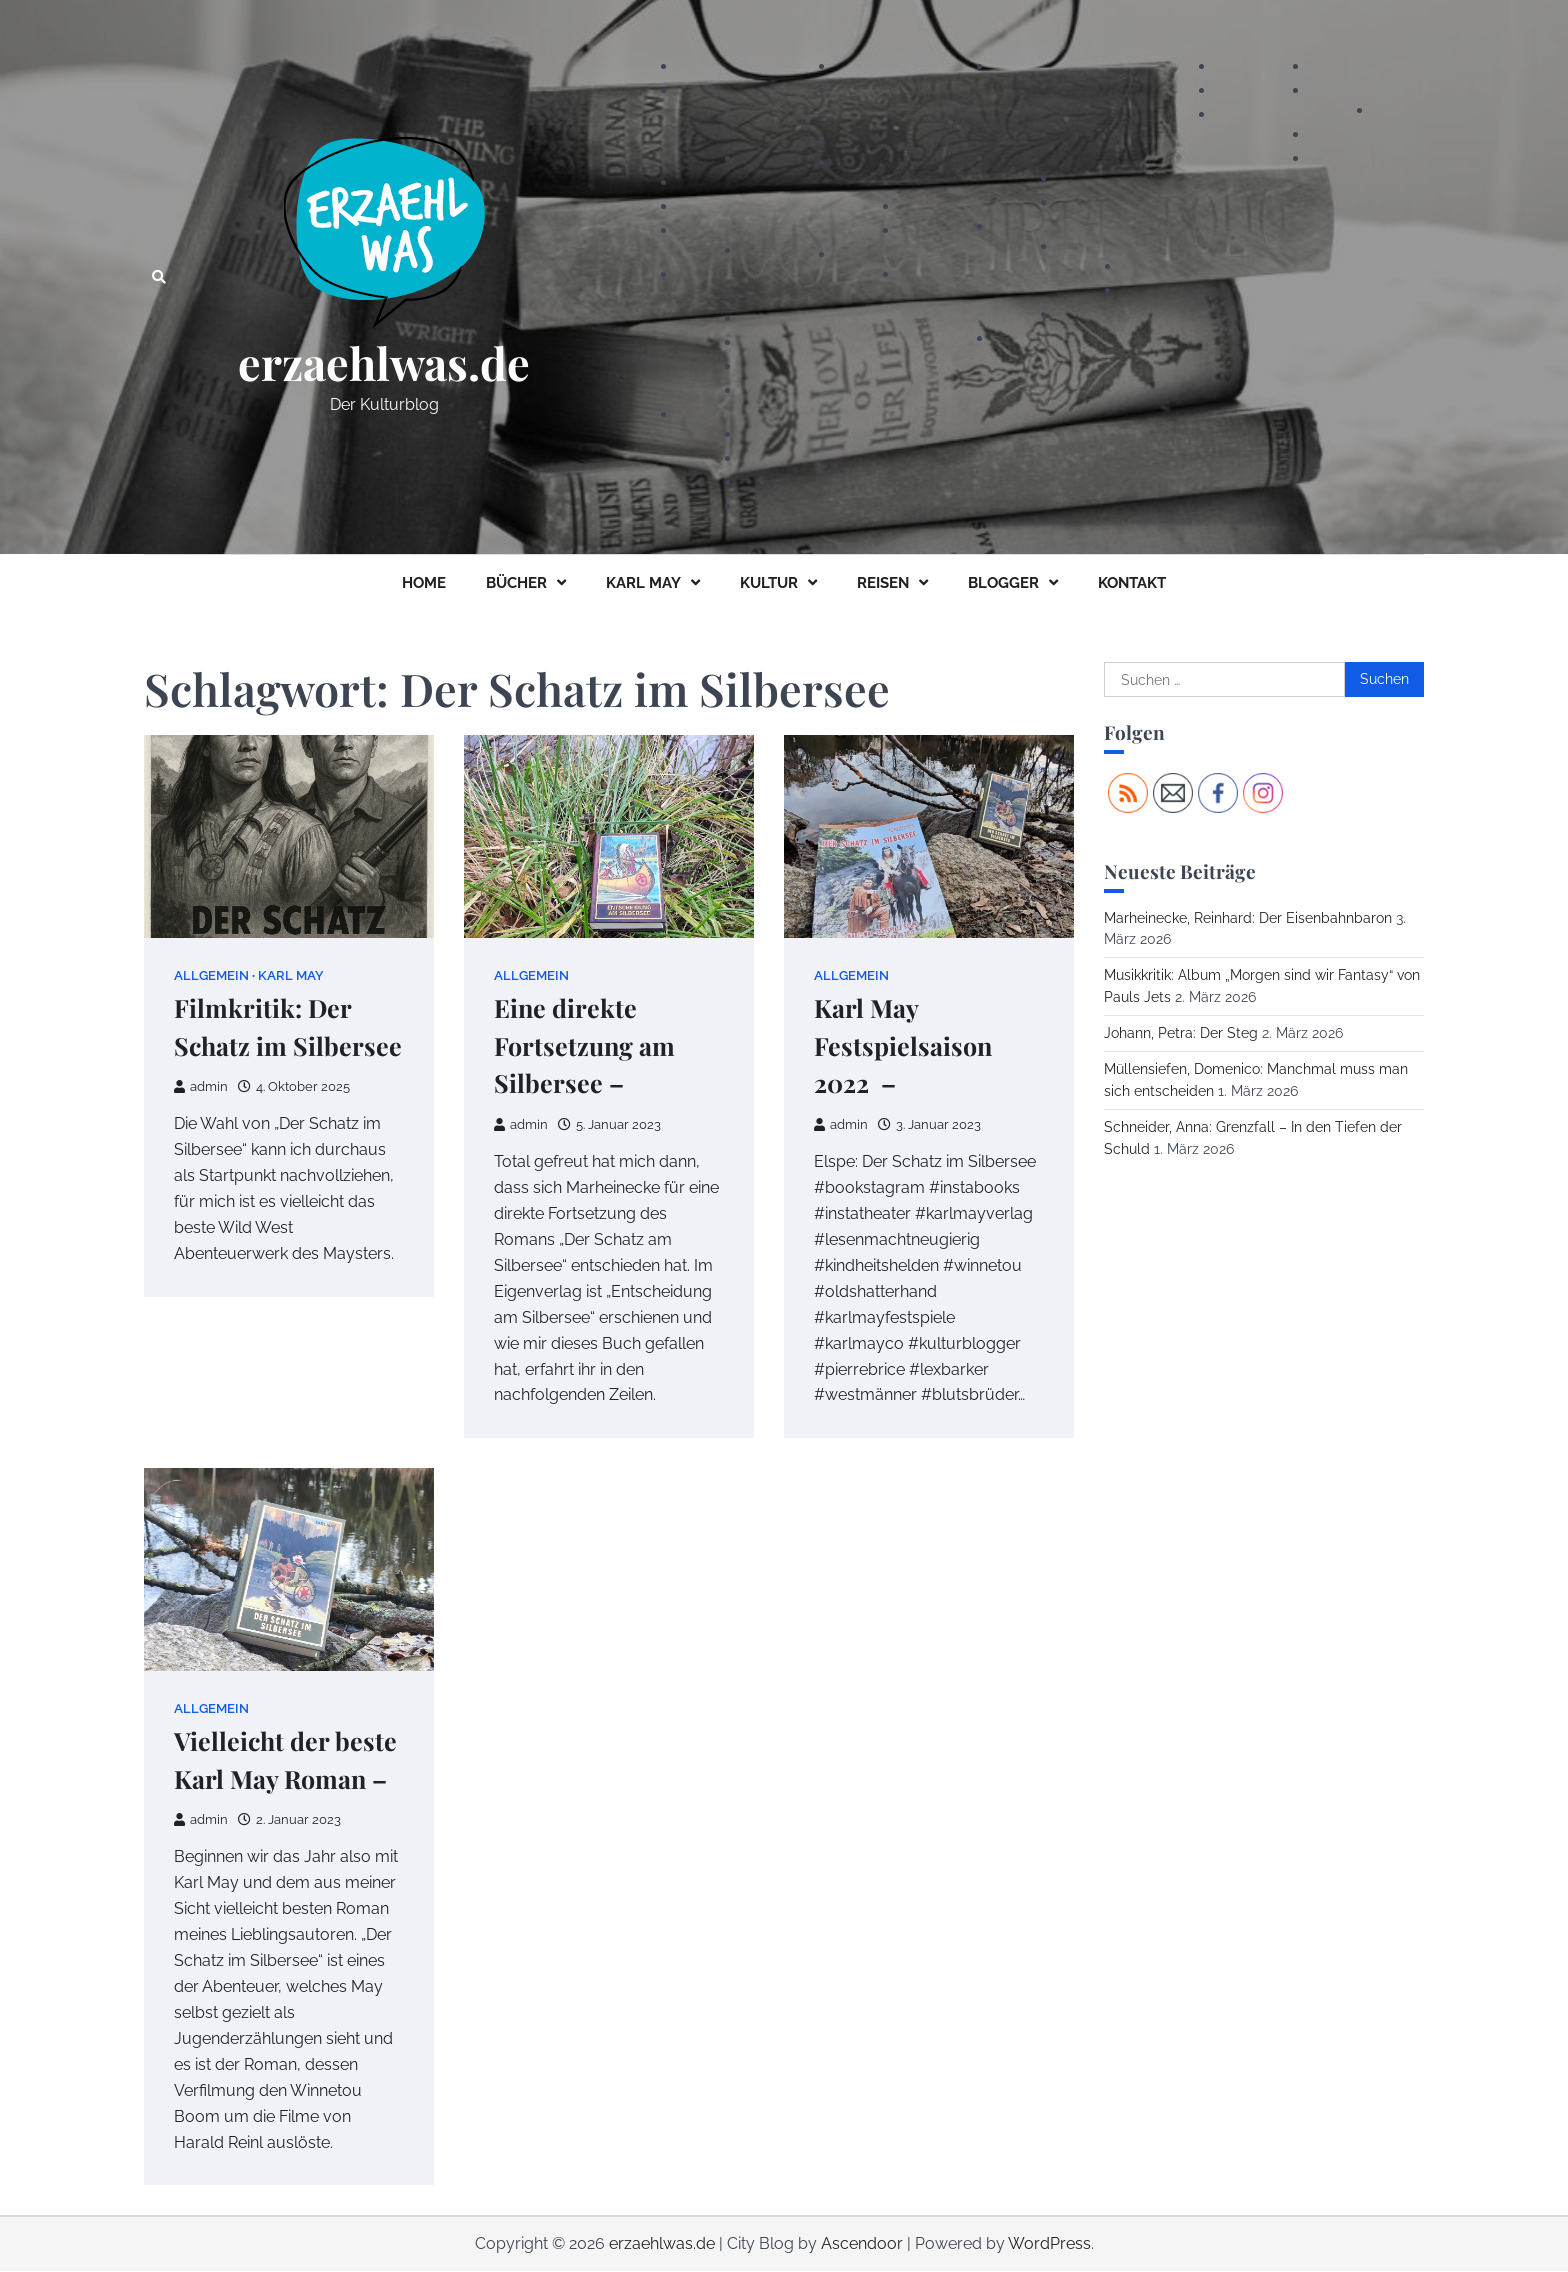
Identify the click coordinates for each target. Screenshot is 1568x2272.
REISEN (883, 583)
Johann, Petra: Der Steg (1181, 1033)
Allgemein (211, 975)
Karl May (291, 975)
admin (201, 1086)
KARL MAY (643, 583)
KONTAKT (1132, 583)
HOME (424, 583)
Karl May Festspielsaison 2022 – (903, 1045)
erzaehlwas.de (384, 363)
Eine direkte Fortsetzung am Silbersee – (585, 1045)
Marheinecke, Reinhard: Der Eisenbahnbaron (1248, 918)
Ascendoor (862, 2244)
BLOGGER (1003, 583)
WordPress (1049, 2244)
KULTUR (769, 583)
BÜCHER (516, 583)
